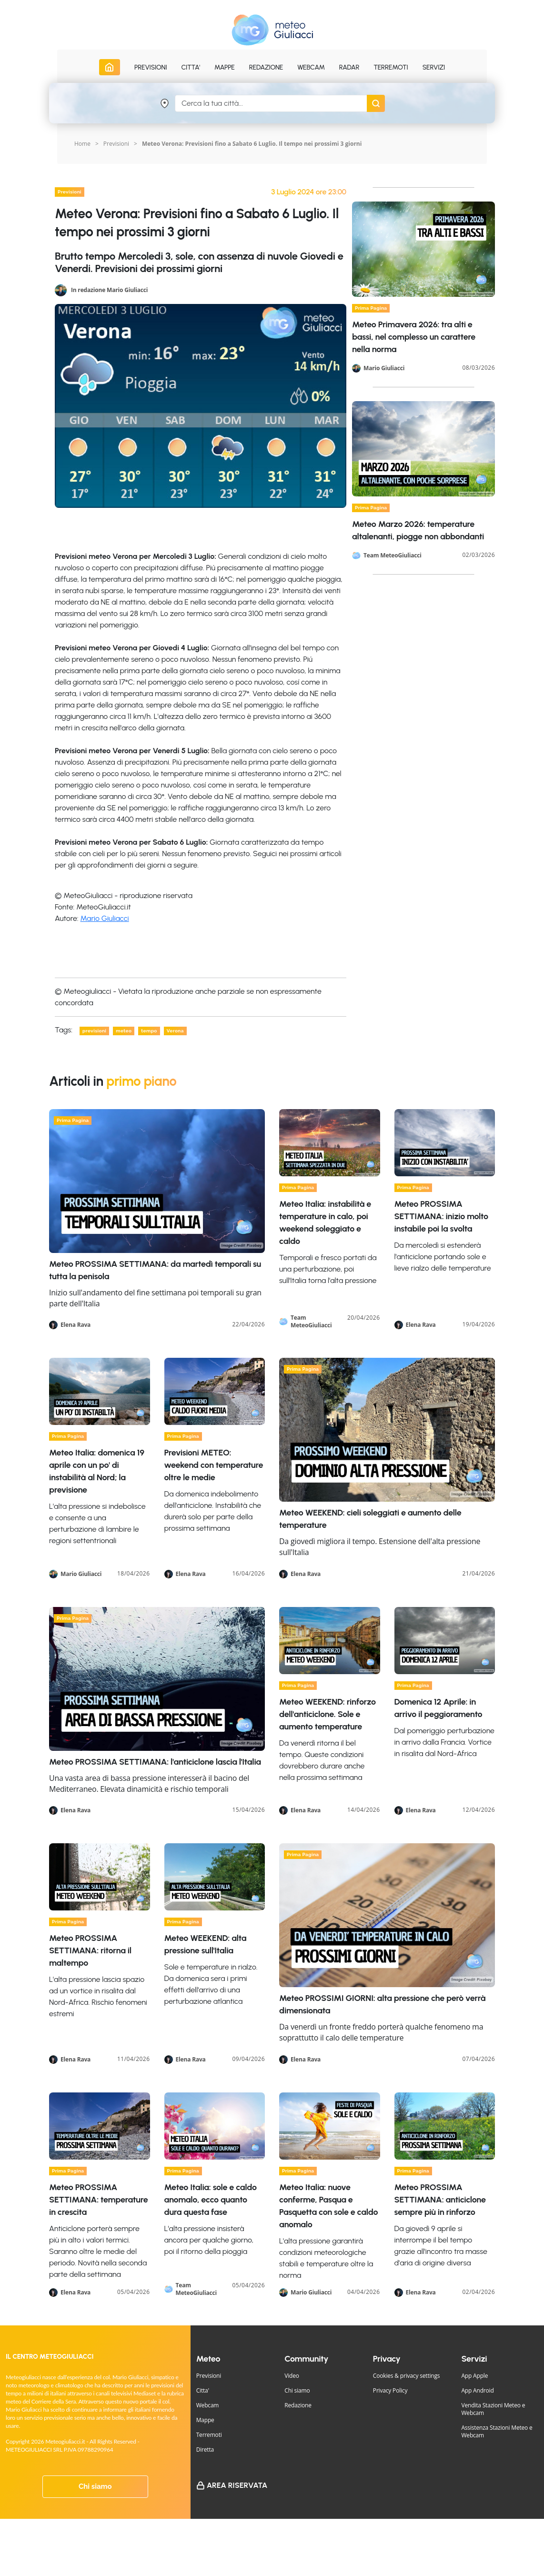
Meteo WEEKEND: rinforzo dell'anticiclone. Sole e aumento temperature (327, 1714)
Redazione (298, 2405)
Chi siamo (95, 2486)
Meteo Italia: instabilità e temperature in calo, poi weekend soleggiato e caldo (325, 1222)
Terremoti (209, 2435)
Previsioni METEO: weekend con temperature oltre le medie (213, 1465)
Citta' (202, 2390)
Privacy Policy (390, 2390)
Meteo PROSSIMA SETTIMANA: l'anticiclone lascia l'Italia (155, 1762)
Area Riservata (237, 2485)
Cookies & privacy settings (406, 2376)
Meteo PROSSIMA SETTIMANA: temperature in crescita (98, 2199)
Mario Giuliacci (105, 918)
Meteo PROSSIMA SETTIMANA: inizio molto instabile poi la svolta (441, 1216)
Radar (349, 67)
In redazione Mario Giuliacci (109, 289)
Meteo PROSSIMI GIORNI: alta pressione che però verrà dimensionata (382, 2004)
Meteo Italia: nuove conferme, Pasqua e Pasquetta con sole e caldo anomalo (328, 2206)
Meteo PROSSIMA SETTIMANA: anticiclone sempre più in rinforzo (440, 2199)
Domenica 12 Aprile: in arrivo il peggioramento (438, 1708)
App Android (477, 2390)
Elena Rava (75, 1325)
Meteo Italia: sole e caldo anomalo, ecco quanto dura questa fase (210, 2199)
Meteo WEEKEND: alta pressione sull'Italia (205, 1944)
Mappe (205, 2420)
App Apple (474, 2376)
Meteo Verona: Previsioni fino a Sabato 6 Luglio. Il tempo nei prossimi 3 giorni (252, 144)
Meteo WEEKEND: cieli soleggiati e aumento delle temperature (370, 1518)
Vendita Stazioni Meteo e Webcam (493, 2409)
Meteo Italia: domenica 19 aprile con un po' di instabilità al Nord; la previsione (96, 1471)
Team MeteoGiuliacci (392, 555)
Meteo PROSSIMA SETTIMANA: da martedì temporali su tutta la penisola (155, 1270)
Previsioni (116, 144)
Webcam (311, 67)
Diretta (205, 2449)
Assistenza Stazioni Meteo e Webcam (496, 2431)
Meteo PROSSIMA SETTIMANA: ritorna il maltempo (90, 1950)
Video (291, 2376)
